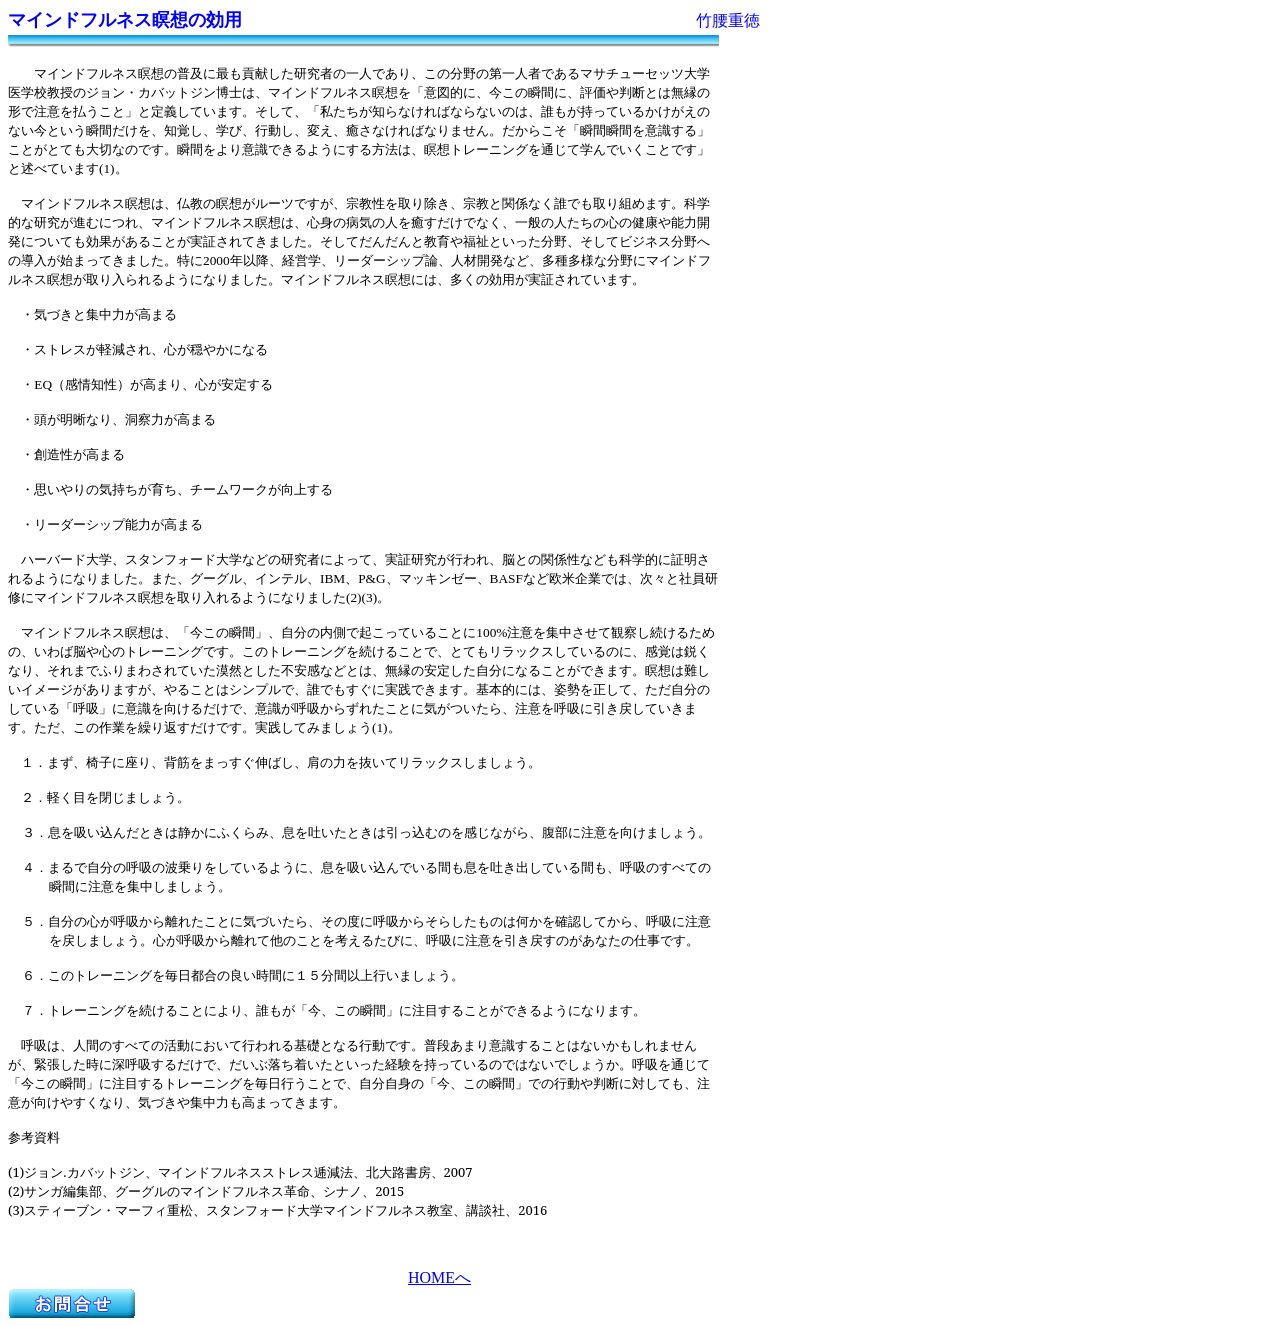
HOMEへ (439, 1277)
